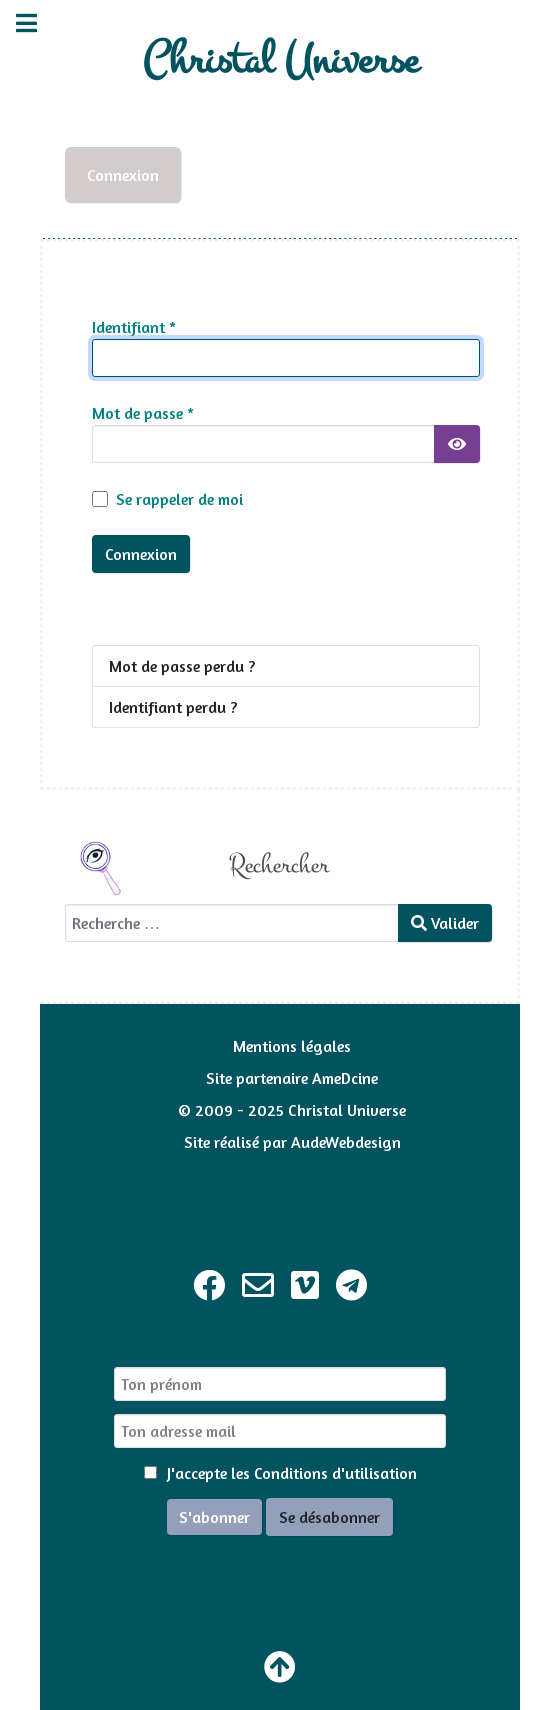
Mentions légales (292, 1046)
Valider (445, 923)
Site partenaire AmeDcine (292, 1078)
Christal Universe (280, 60)
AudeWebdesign (346, 1142)
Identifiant (134, 327)
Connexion (123, 175)
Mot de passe (143, 413)
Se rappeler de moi (179, 499)
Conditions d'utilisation (335, 1473)
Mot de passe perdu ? (182, 666)
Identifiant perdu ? (173, 707)
